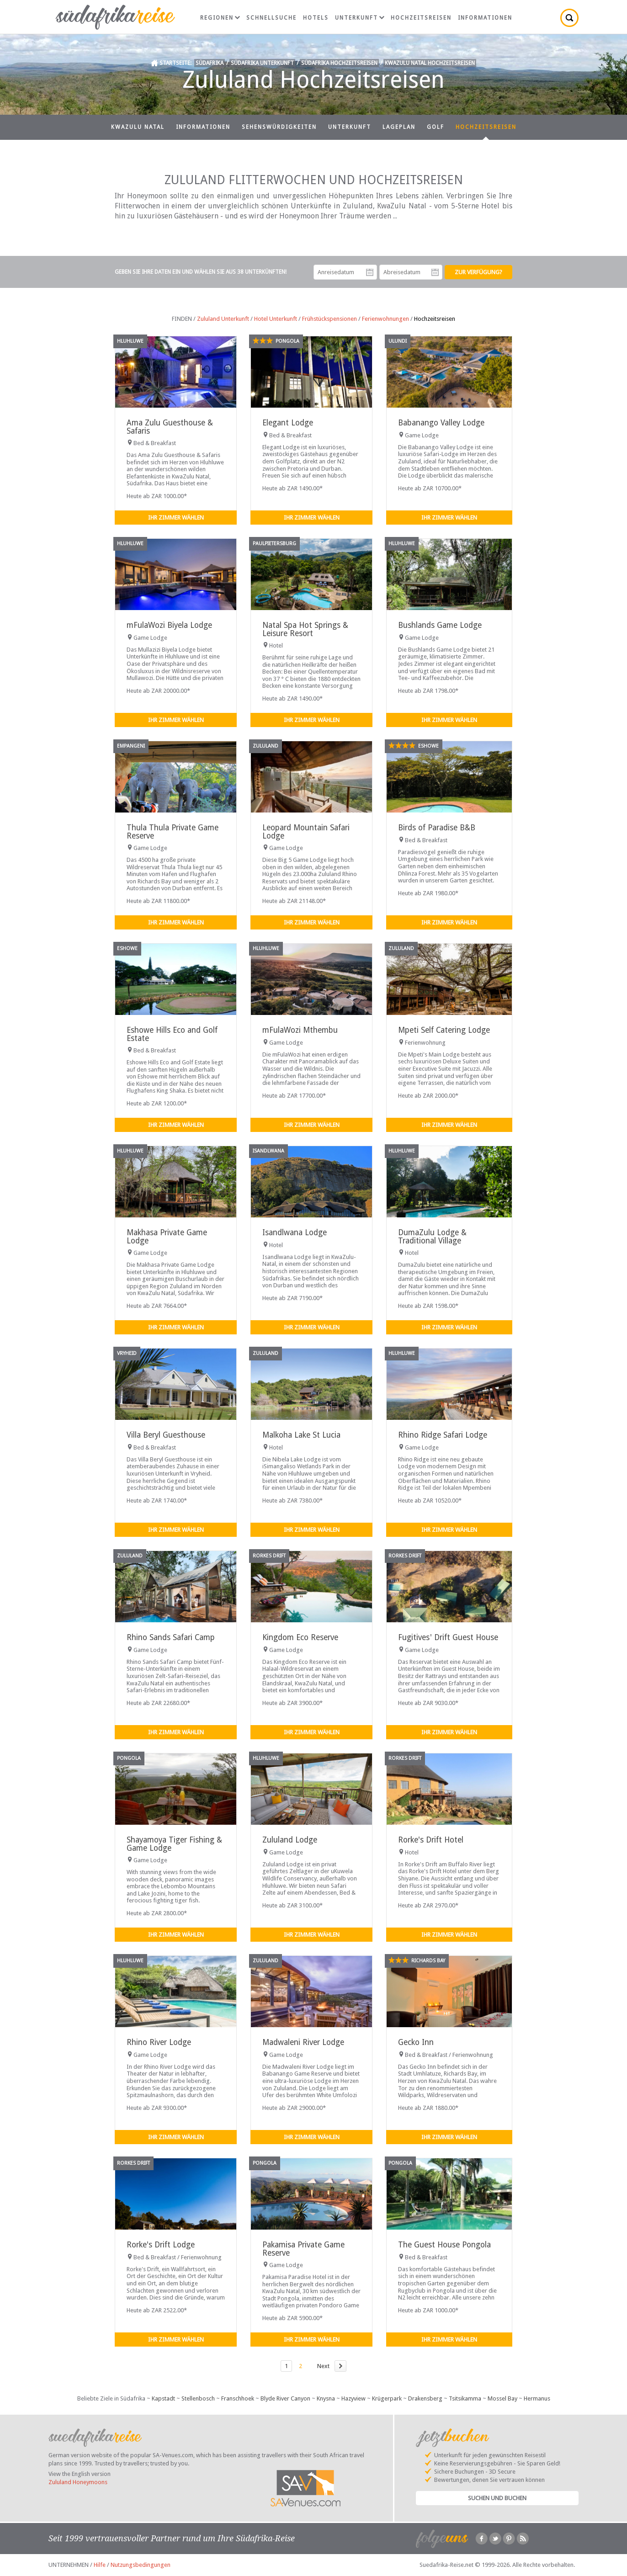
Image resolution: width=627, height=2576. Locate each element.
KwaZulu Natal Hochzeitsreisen (430, 63)
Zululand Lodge (289, 1839)
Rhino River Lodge (159, 2042)
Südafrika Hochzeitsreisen (339, 63)
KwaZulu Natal (138, 127)
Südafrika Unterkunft (262, 63)
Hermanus (537, 2398)
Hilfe (100, 2564)
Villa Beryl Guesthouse (166, 1434)
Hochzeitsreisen (421, 18)
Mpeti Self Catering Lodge (444, 1030)
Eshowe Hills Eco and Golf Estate (172, 1033)
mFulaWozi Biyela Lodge (169, 625)
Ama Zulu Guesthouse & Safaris (170, 426)
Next (323, 2366)
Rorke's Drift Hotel (430, 1839)
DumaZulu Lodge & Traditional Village (432, 1236)
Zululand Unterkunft (223, 318)
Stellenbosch (198, 2398)
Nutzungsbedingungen (140, 2564)
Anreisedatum (369, 272)
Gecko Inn (416, 2042)
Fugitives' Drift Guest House (448, 1637)
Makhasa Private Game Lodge (167, 1236)
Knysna (326, 2398)
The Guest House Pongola (444, 2244)
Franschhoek (237, 2398)
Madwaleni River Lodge (303, 2042)
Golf (435, 127)
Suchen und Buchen (497, 2498)
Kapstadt (163, 2398)
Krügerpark (387, 2398)
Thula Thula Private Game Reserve (172, 831)
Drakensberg (425, 2398)
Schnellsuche (271, 18)
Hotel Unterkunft (275, 318)
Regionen (220, 18)
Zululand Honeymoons (77, 2482)
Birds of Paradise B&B (436, 827)
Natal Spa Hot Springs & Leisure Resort (305, 629)
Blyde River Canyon (285, 2398)
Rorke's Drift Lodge (161, 2244)
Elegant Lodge (287, 422)
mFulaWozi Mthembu (300, 1030)
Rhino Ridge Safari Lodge (442, 1434)
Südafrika (209, 63)
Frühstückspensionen (329, 318)
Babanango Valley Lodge (441, 422)
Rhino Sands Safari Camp (171, 1637)
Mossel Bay (502, 2398)
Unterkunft (359, 18)
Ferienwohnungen (385, 318)
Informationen (485, 18)
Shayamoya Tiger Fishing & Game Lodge (174, 1843)
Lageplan (399, 127)
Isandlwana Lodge (294, 1232)
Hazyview (353, 2398)
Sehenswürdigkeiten (279, 127)
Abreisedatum (435, 272)
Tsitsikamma (465, 2398)
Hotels (316, 18)
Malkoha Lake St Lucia (301, 1434)
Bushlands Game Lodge (440, 625)
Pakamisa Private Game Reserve (303, 2248)
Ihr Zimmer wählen (176, 517)
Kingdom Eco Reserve (300, 1637)
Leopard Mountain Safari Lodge (306, 831)
